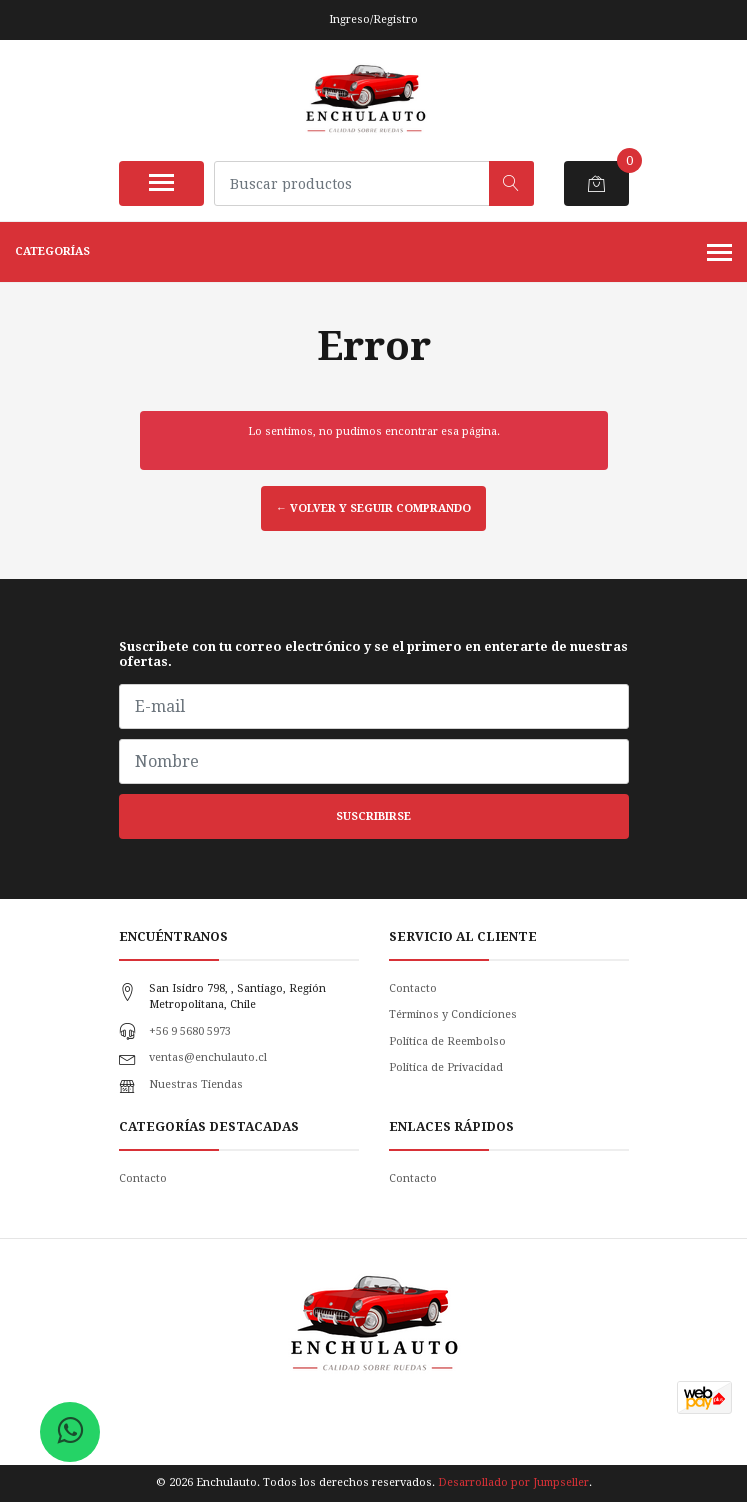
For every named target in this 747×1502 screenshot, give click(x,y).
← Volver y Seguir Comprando (373, 508)
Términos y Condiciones (453, 1014)
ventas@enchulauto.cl (208, 1057)
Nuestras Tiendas (196, 1084)
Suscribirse (373, 816)
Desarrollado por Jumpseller (513, 1482)
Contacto (413, 988)
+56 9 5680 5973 (190, 1031)
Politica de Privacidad (446, 1067)
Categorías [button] (373, 254)
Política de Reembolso (447, 1041)
